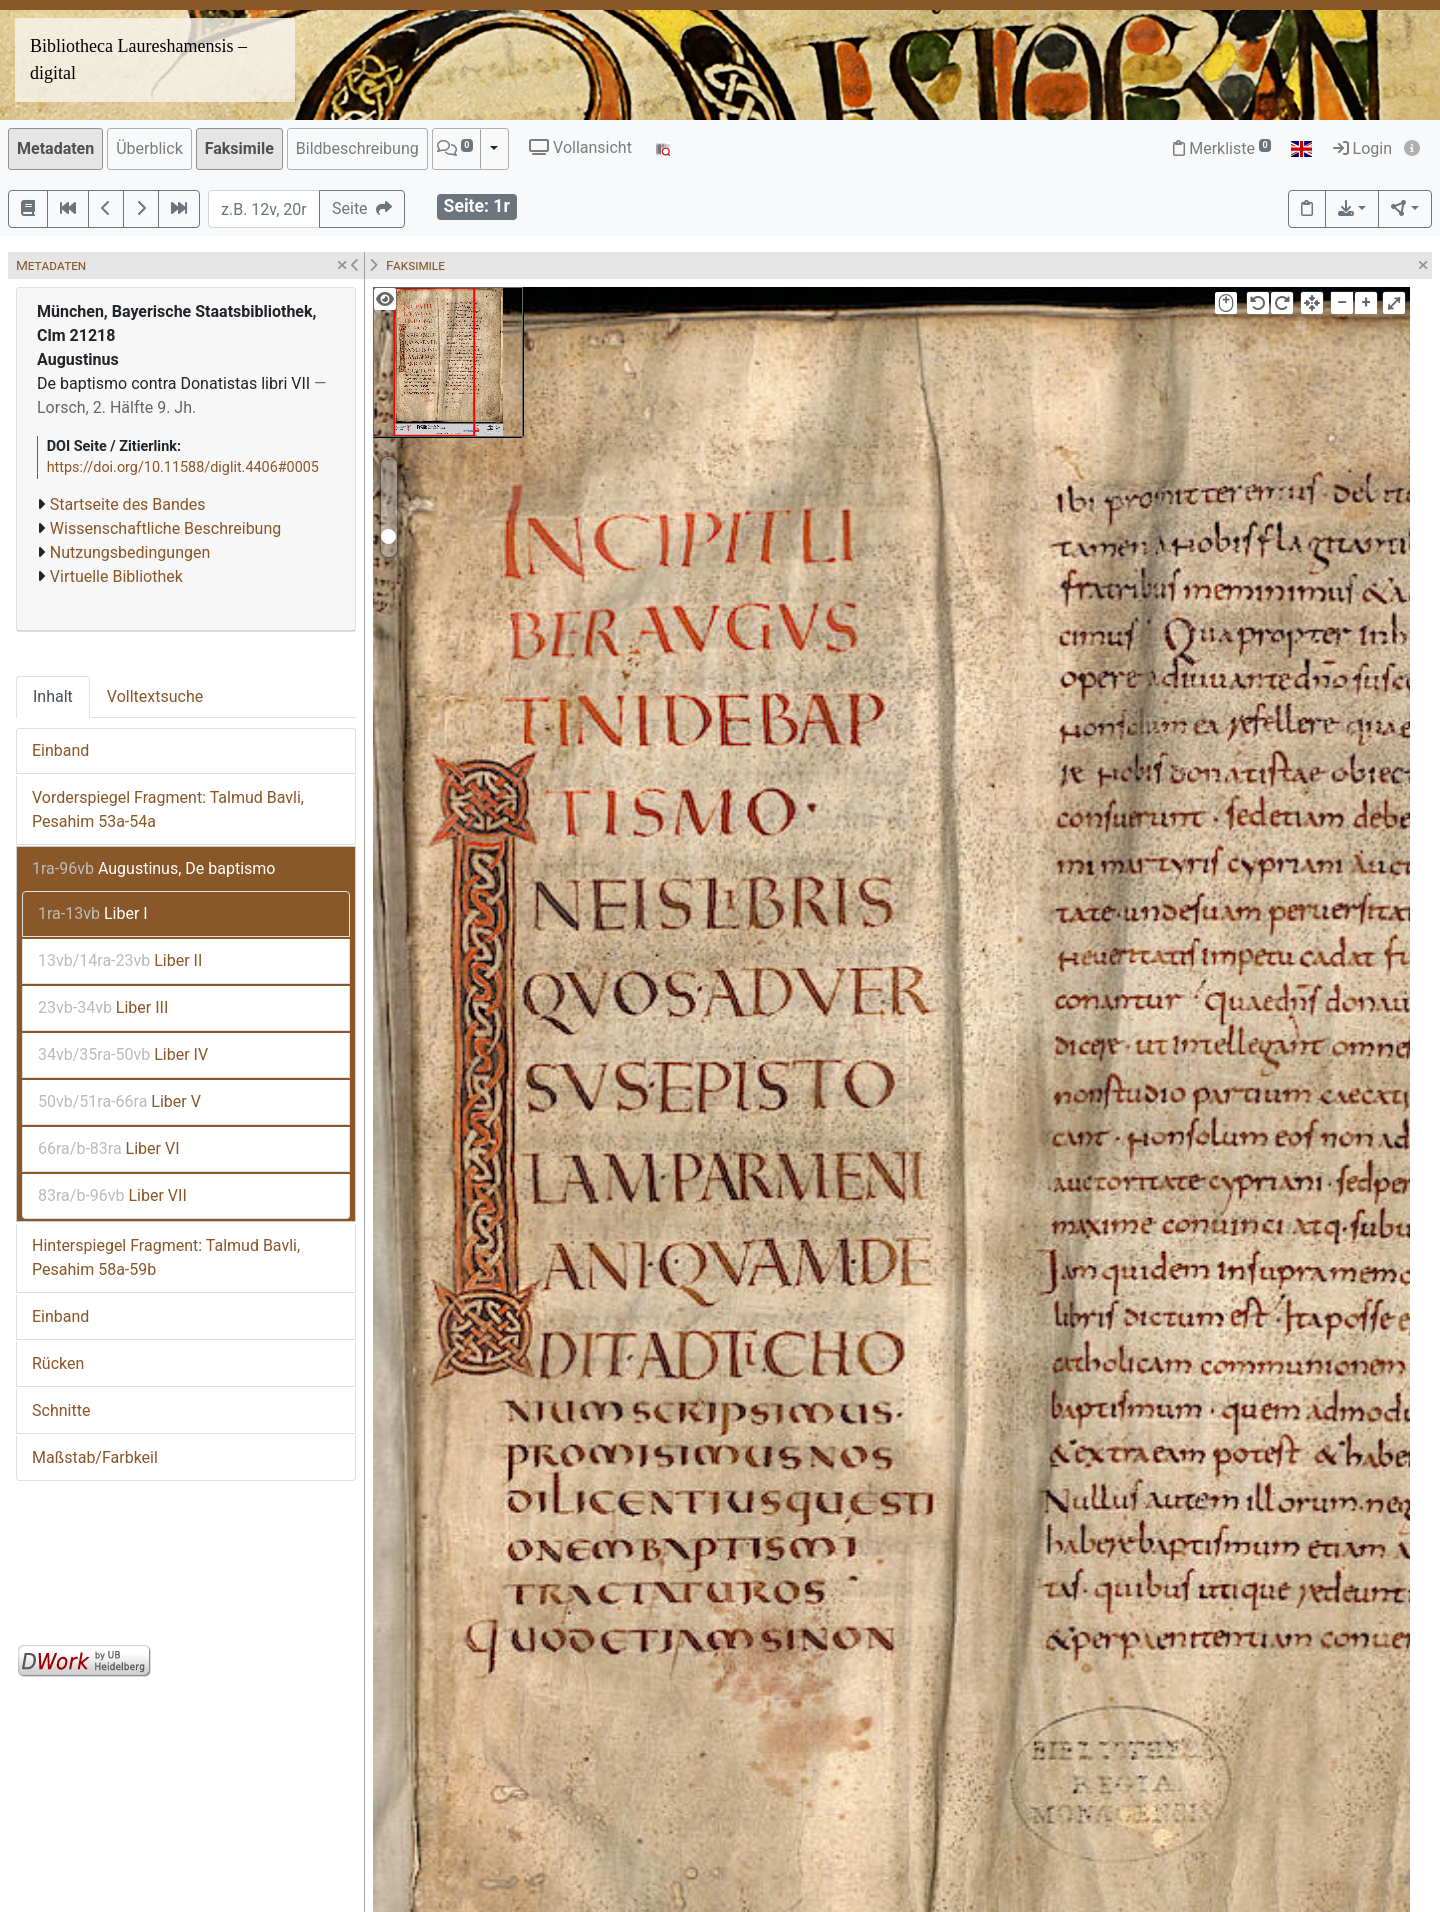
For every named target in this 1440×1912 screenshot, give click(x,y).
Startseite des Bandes (128, 504)
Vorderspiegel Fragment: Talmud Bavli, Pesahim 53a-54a (168, 809)
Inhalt (53, 696)
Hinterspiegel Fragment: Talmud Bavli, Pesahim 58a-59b (166, 1257)
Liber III (103, 1007)
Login (1362, 148)
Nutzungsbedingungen (130, 552)
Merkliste (1222, 148)
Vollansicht (580, 147)
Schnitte (61, 1410)
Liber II (120, 960)
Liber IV (123, 1054)
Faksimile (239, 148)
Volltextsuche (155, 696)
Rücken (58, 1363)
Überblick (149, 148)
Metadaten (55, 148)
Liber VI (108, 1148)
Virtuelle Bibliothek (116, 576)
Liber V (119, 1101)
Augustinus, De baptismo (153, 868)
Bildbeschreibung (357, 148)
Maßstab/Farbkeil (95, 1457)
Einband (60, 750)
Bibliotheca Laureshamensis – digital (138, 59)
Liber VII (112, 1195)
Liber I (93, 913)
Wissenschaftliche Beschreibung (165, 528)
